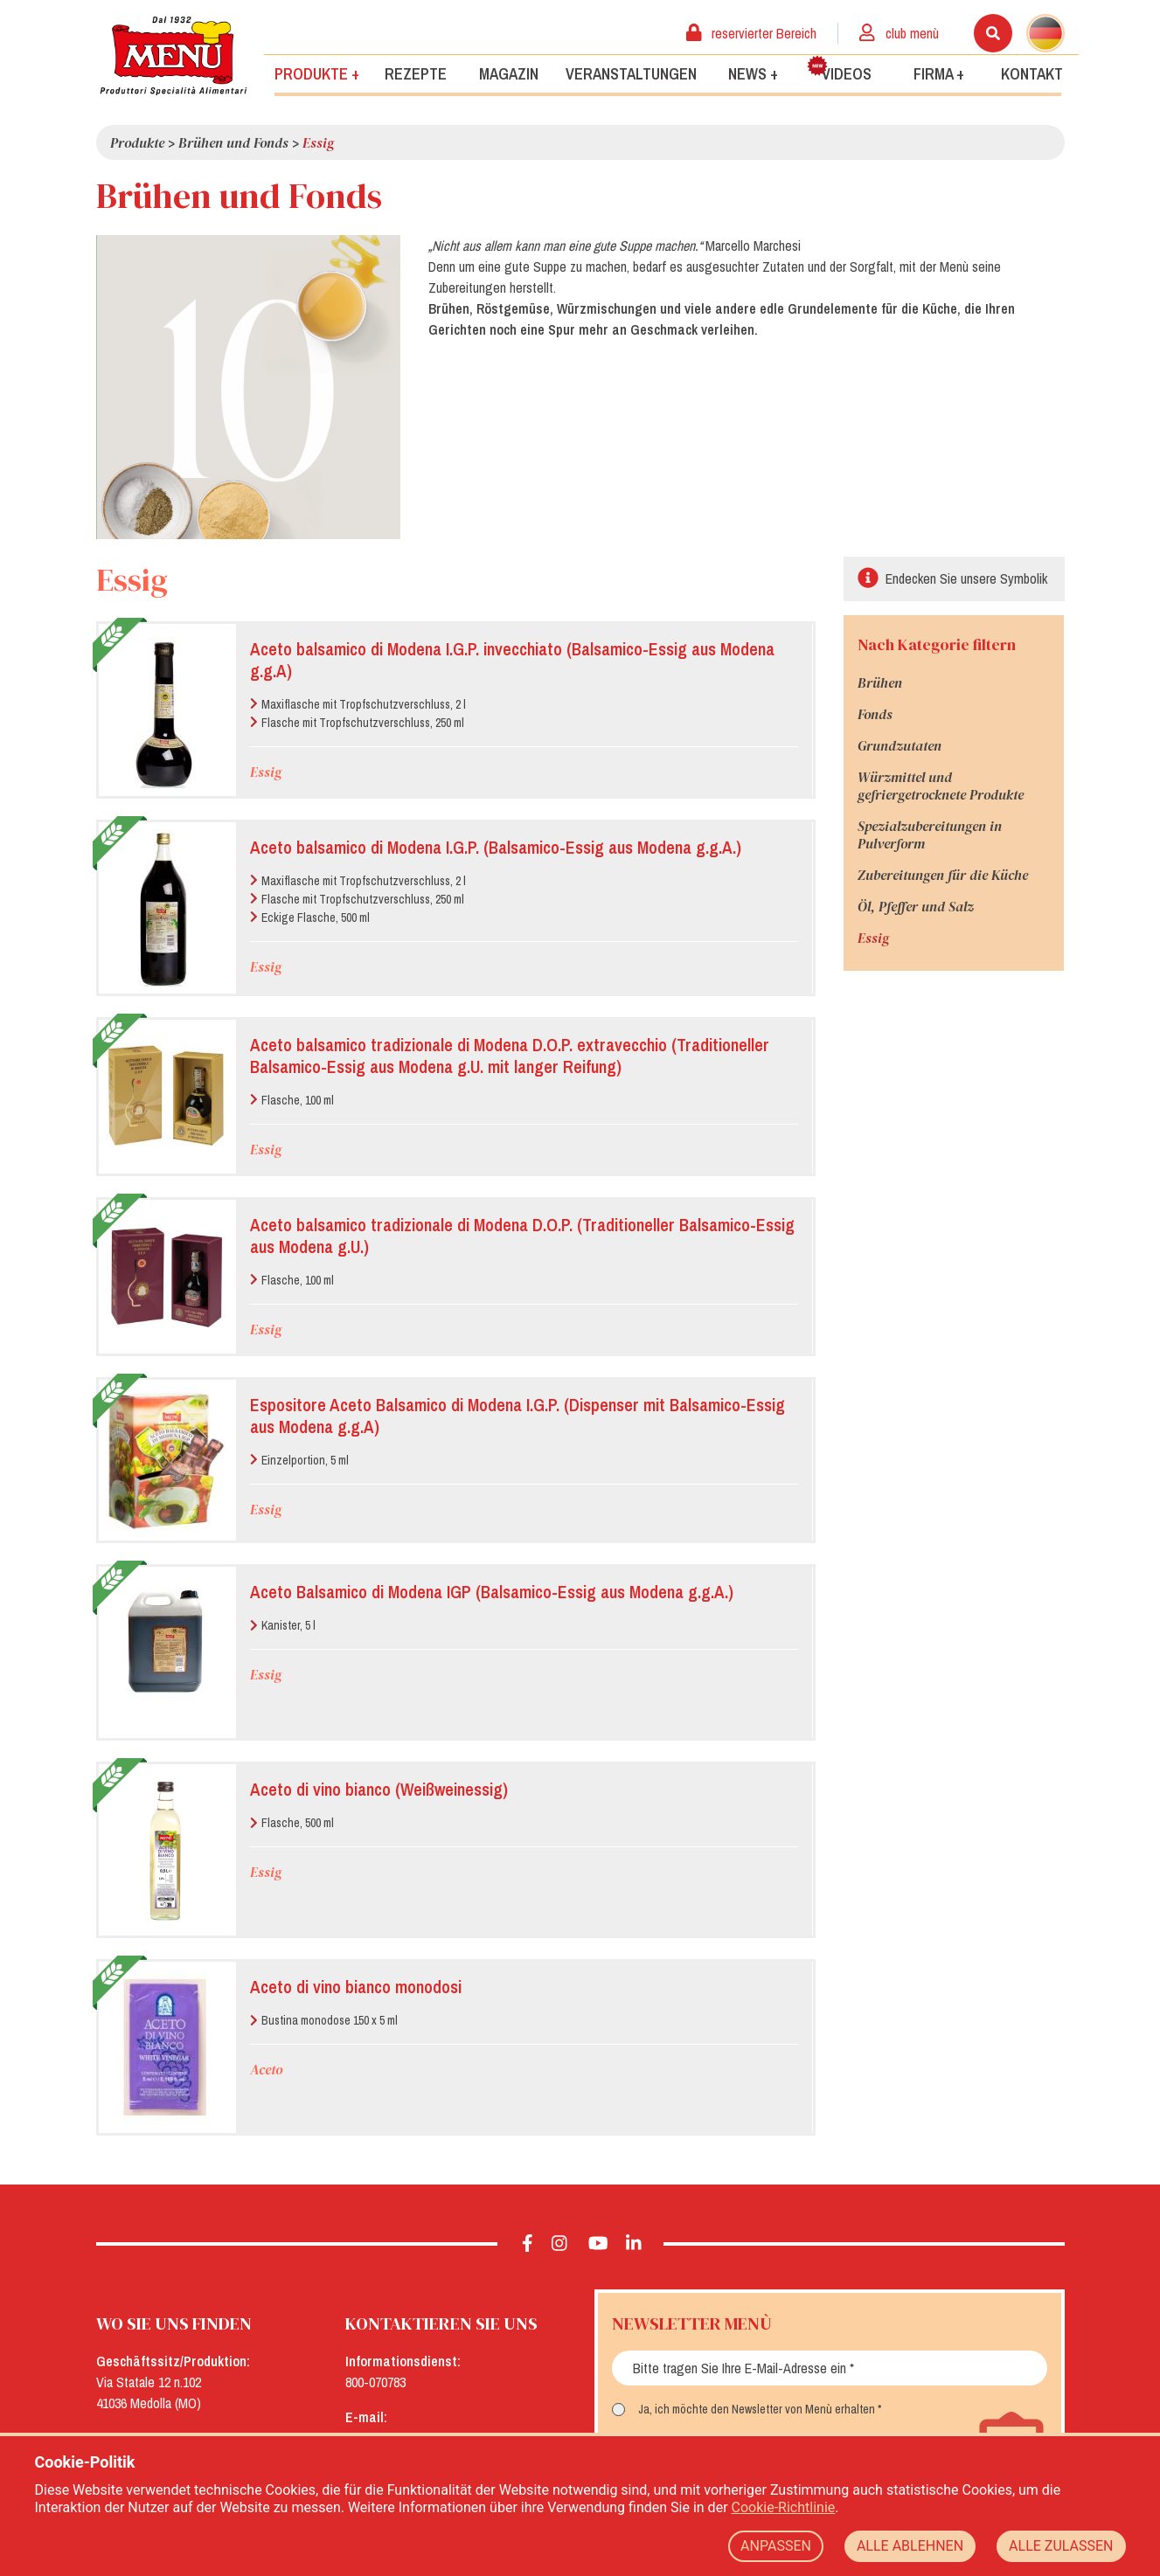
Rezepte (416, 73)
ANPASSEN (775, 2546)
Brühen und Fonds (233, 142)
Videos (839, 69)
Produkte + (316, 73)
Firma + (938, 73)
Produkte (137, 142)
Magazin (508, 73)
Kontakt (1032, 73)
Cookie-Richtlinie (784, 2507)
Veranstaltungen (631, 73)
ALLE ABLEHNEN (910, 2546)
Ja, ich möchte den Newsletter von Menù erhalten (756, 2409)
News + (753, 73)
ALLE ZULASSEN (1061, 2546)
